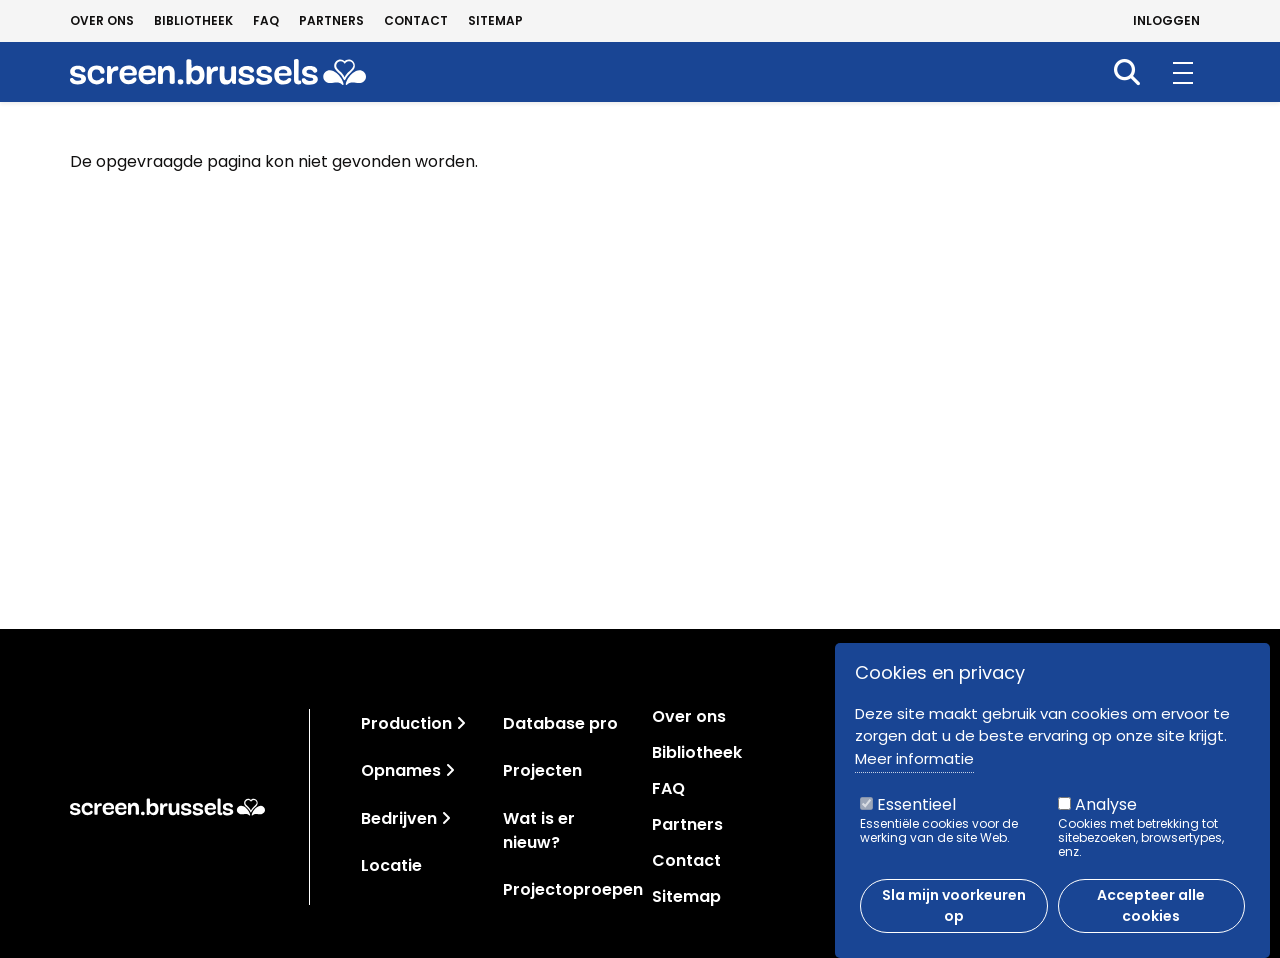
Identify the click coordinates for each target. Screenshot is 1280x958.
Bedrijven (399, 818)
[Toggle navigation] (461, 723)
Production (406, 723)
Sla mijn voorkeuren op (954, 913)
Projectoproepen (573, 889)
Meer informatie (914, 765)
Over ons (102, 21)
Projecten (542, 770)
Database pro (560, 723)
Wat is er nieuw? (539, 830)
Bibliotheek (193, 21)
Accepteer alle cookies (1151, 913)
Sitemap (495, 21)
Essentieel (916, 812)
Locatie (391, 865)
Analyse (1106, 812)
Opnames (401, 770)
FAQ (266, 21)
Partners (331, 21)
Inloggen (1166, 21)
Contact (416, 21)
